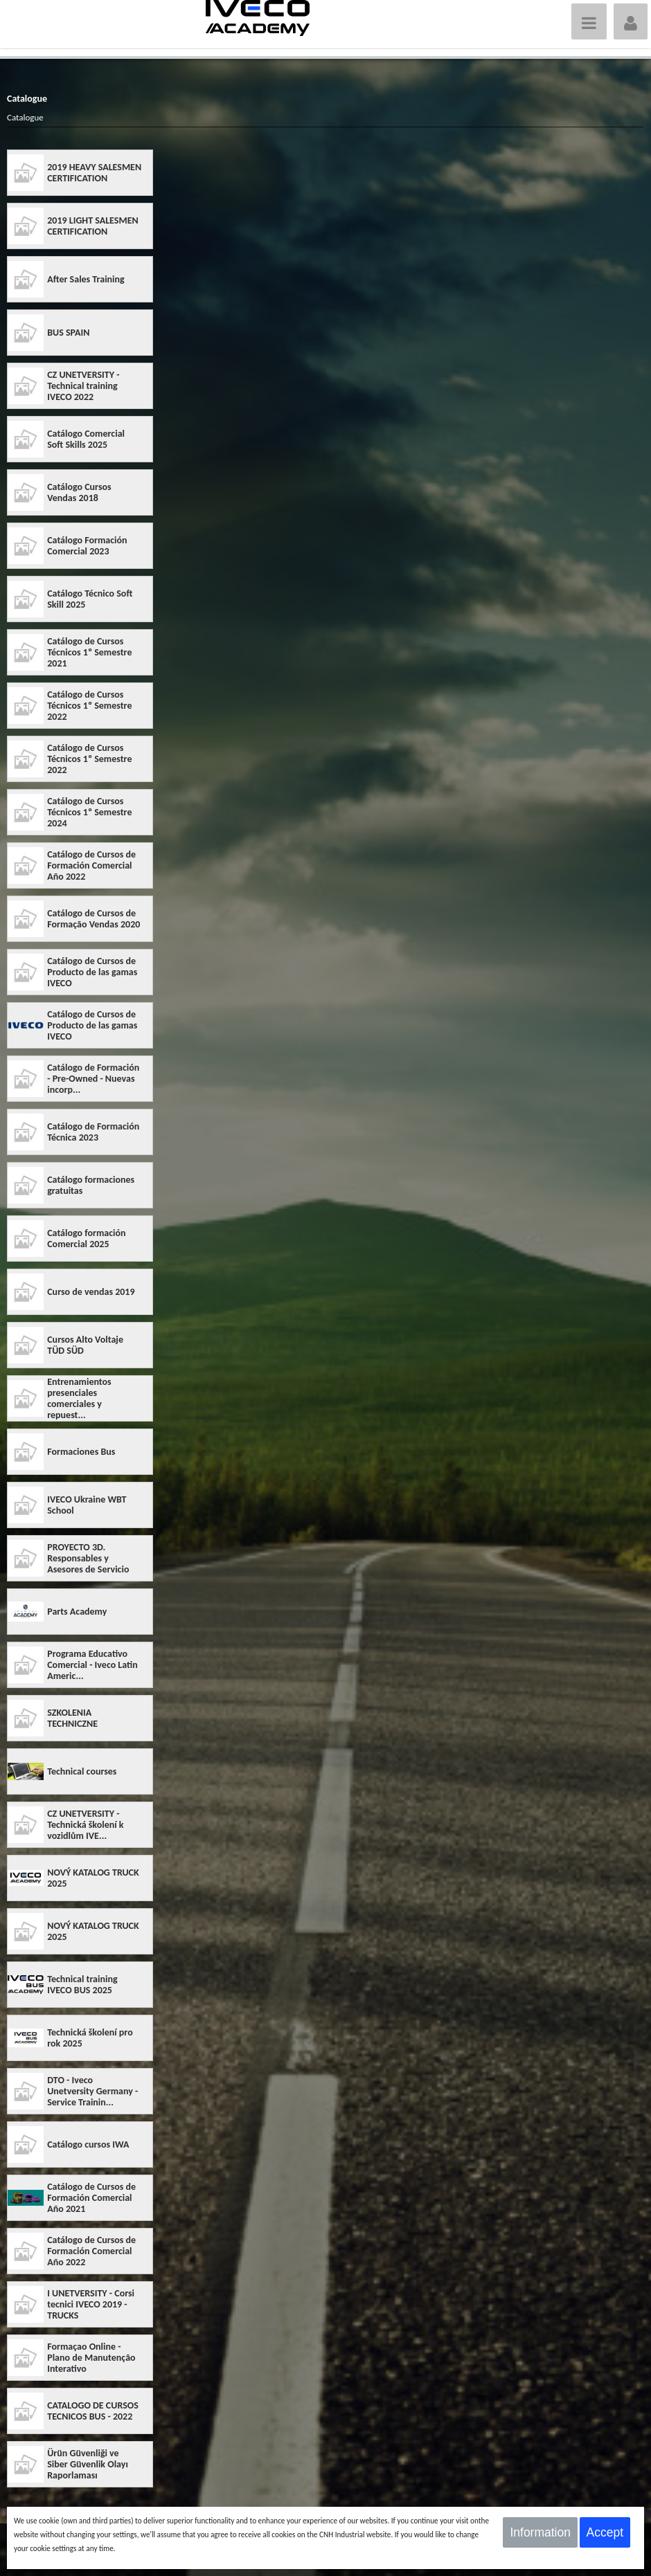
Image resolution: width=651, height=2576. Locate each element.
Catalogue (25, 117)
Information (540, 2532)
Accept (605, 2532)
